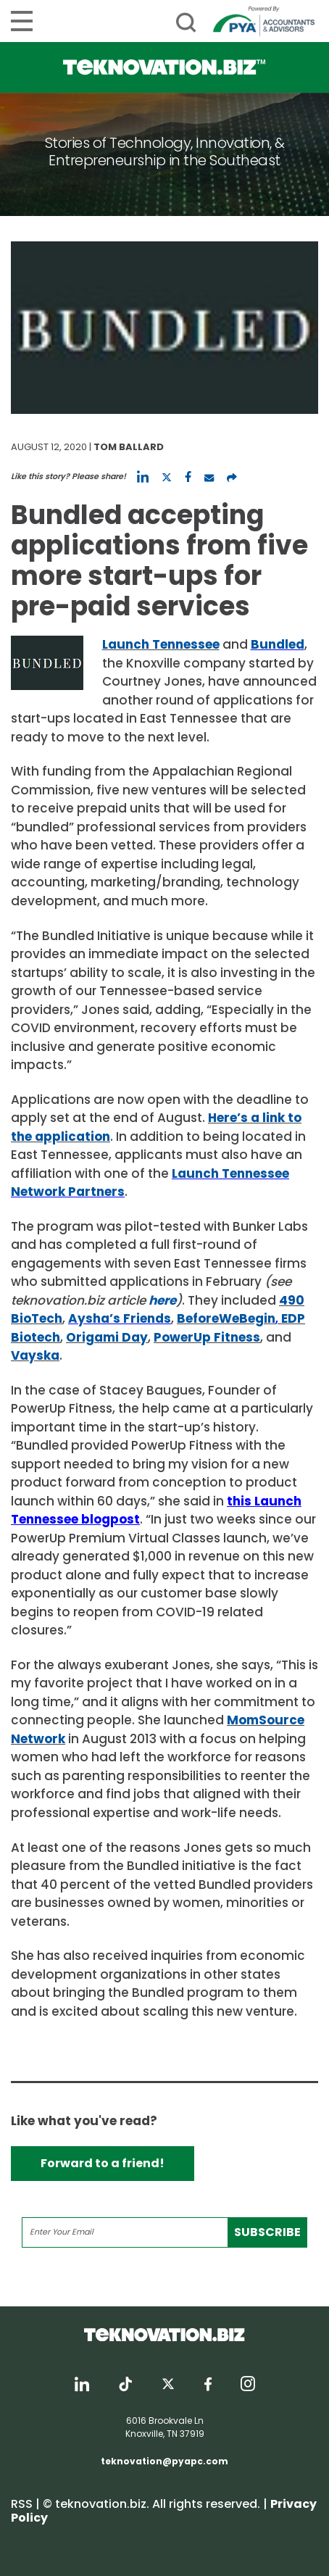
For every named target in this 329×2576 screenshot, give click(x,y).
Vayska (35, 1355)
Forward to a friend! (102, 2163)
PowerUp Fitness (207, 1337)
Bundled (277, 644)
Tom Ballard (128, 447)
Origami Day (107, 1337)
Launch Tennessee (161, 644)
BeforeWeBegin (226, 1318)
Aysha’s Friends (119, 1318)
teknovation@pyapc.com (164, 2461)
